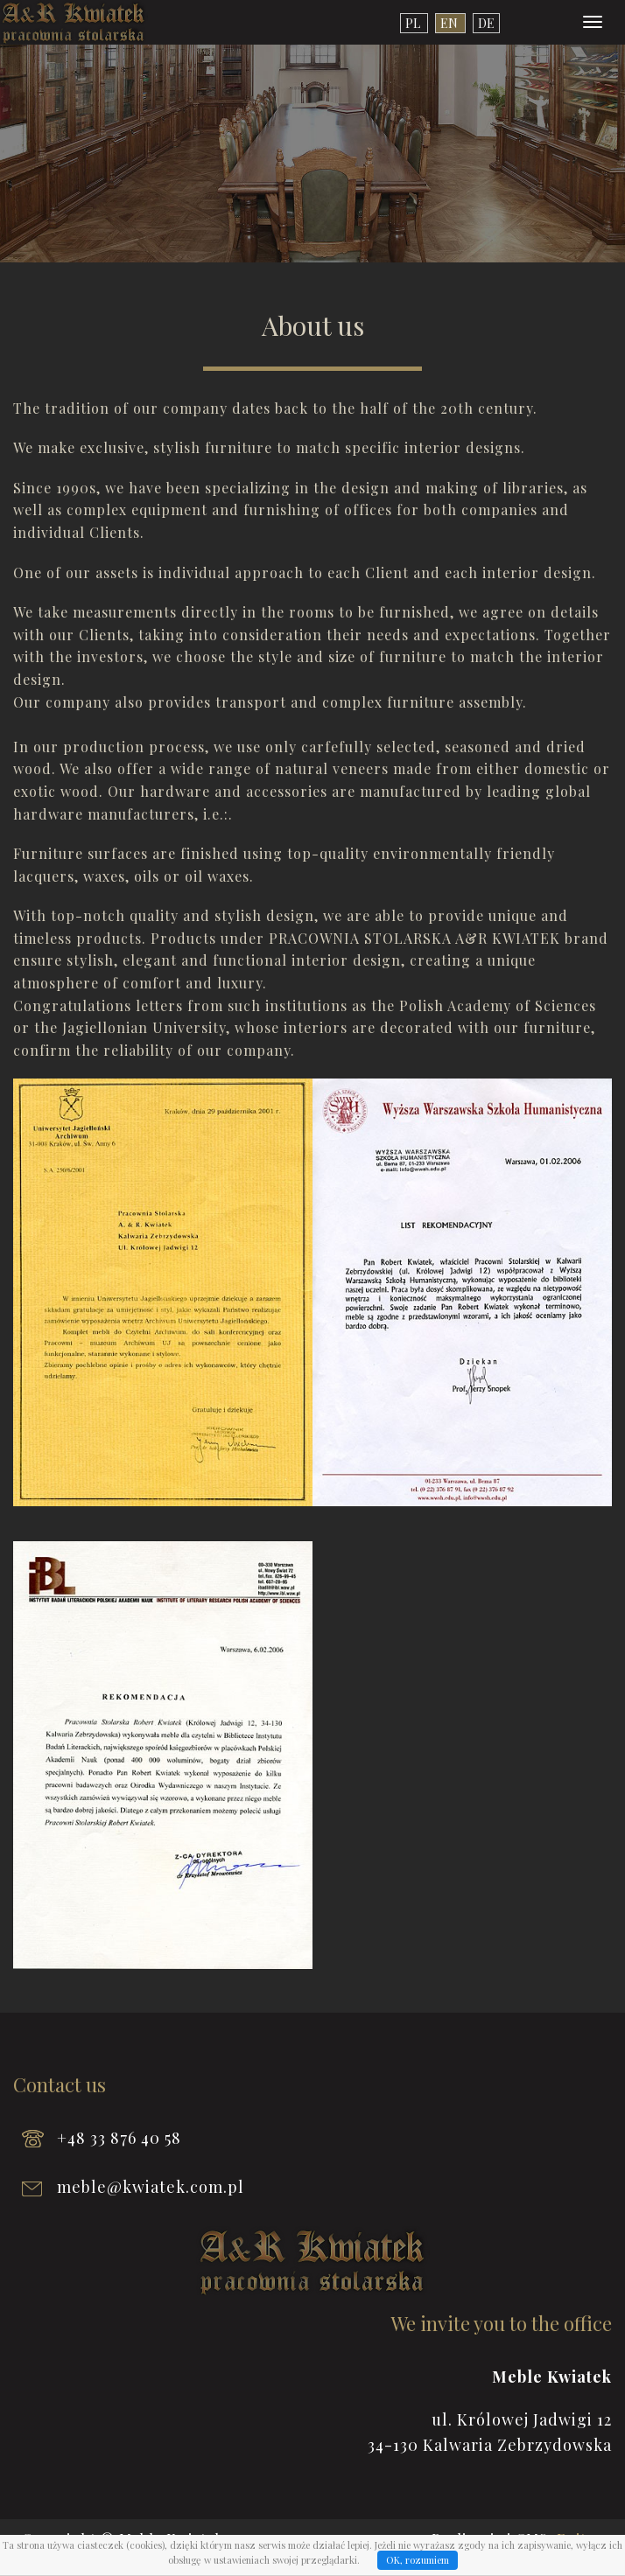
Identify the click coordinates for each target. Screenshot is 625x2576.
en (450, 23)
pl (414, 23)
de (486, 23)
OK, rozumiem (417, 2559)
